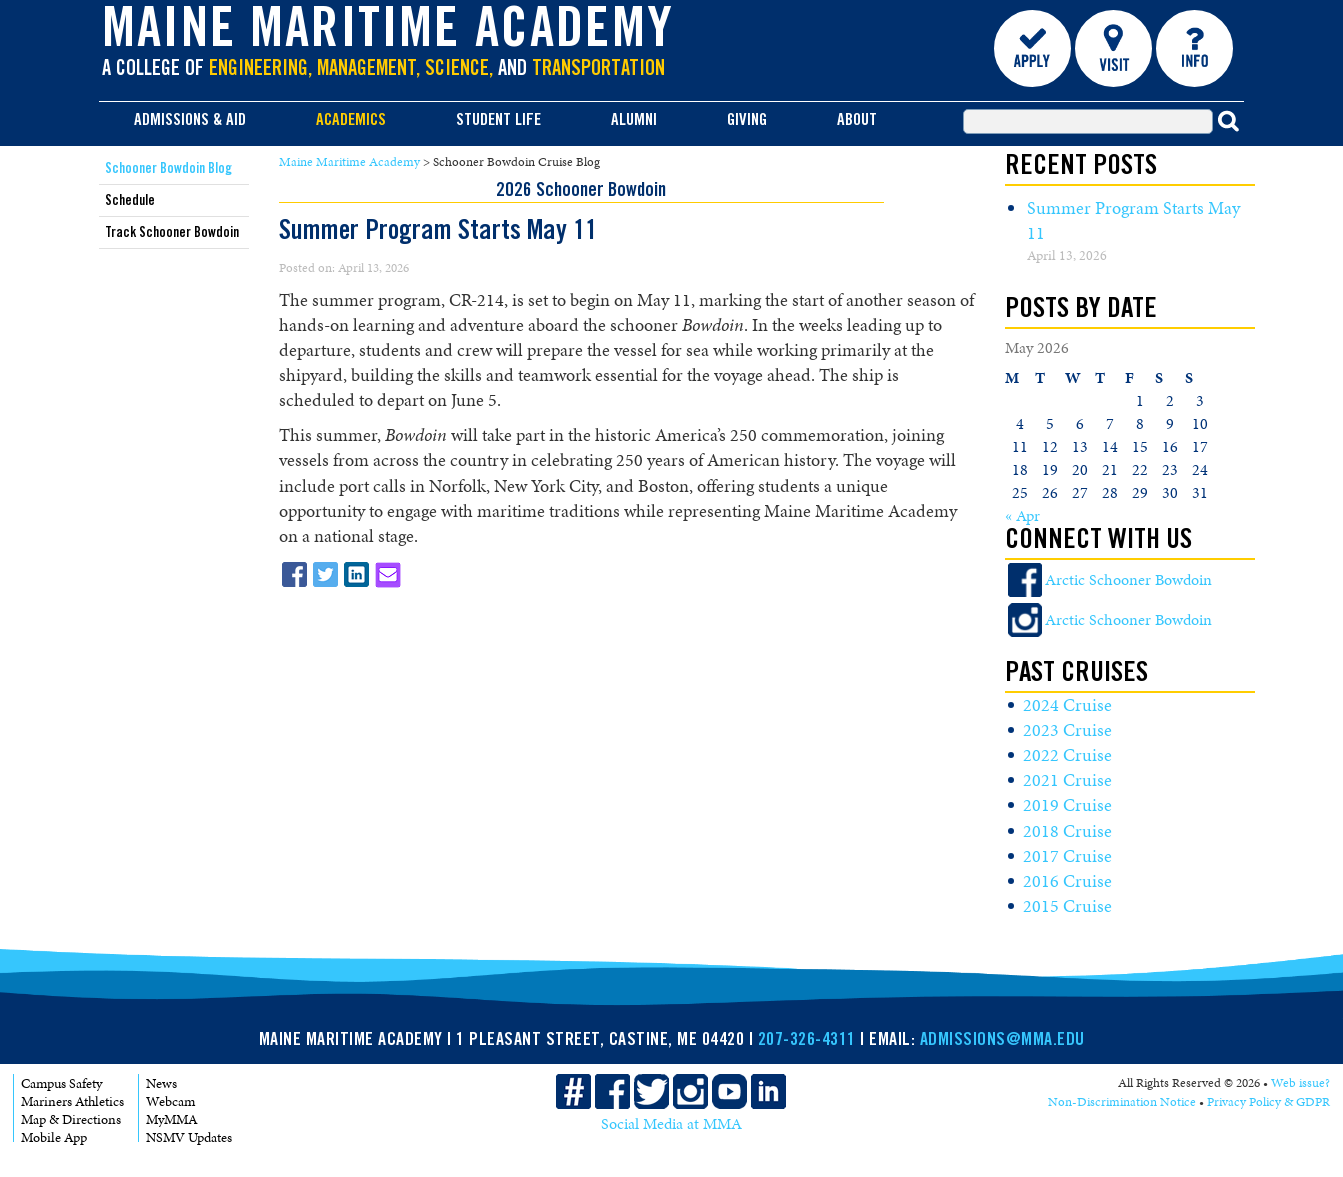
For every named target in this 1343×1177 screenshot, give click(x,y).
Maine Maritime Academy (388, 34)
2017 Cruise (1067, 856)
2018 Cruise (1067, 831)
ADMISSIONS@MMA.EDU (1002, 1041)
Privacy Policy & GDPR (1268, 1102)
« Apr (1022, 515)
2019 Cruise (1067, 805)
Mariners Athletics (72, 1101)
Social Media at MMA (671, 1124)
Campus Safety (61, 1083)
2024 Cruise (1067, 705)
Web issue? (1300, 1083)
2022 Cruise (1067, 755)
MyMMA (172, 1119)
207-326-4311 (807, 1041)
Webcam (170, 1101)
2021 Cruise (1067, 780)
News (161, 1083)
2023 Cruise (1067, 730)
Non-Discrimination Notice (1122, 1102)
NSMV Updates (189, 1137)
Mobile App (54, 1137)
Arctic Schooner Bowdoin (1128, 579)
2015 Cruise (1067, 906)
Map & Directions (71, 1119)
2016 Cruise (1067, 881)
